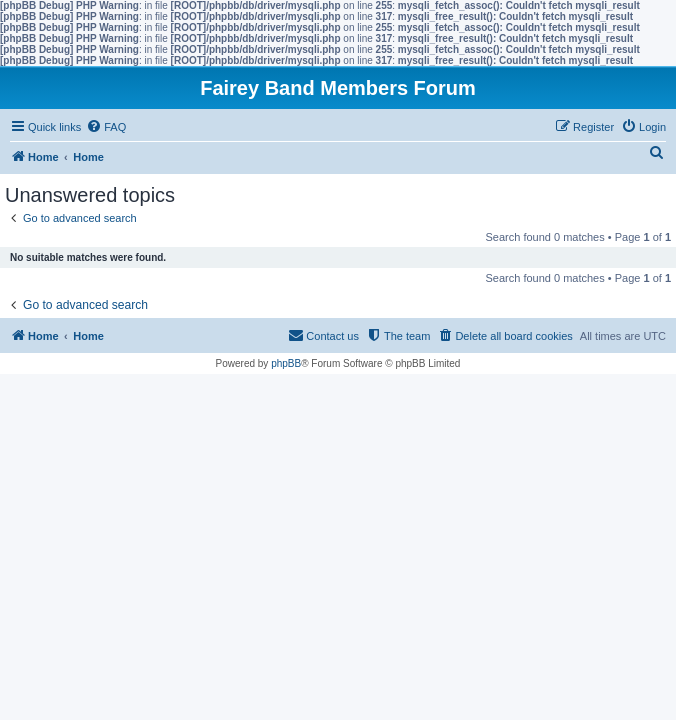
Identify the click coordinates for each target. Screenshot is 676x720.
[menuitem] (106, 127)
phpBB (286, 363)
